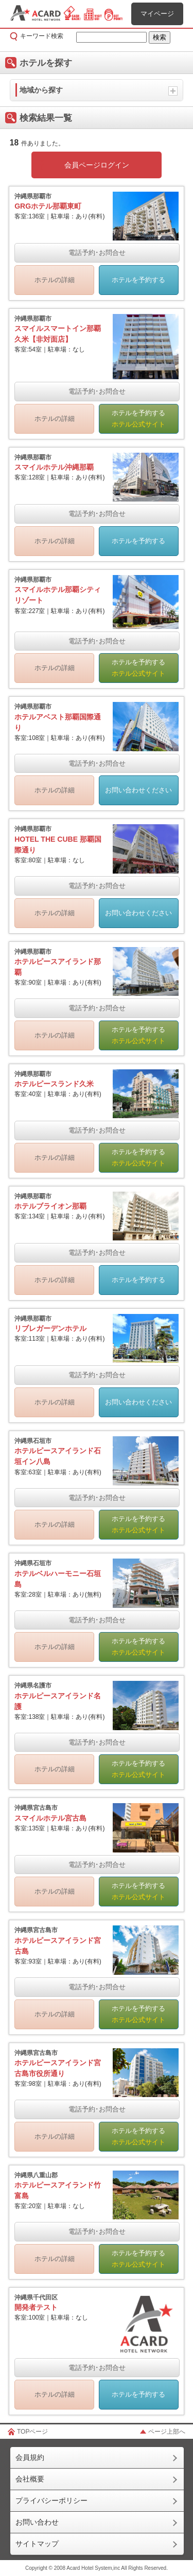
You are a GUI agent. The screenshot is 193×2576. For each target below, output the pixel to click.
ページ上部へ (166, 2431)
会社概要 (29, 2479)
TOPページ (32, 2431)
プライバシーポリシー (51, 2500)
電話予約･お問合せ (97, 252)
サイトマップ (37, 2544)
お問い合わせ (37, 2522)
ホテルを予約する (138, 280)
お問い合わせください (138, 790)
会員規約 (29, 2457)
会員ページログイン (96, 165)
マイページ (157, 13)
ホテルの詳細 (54, 280)
